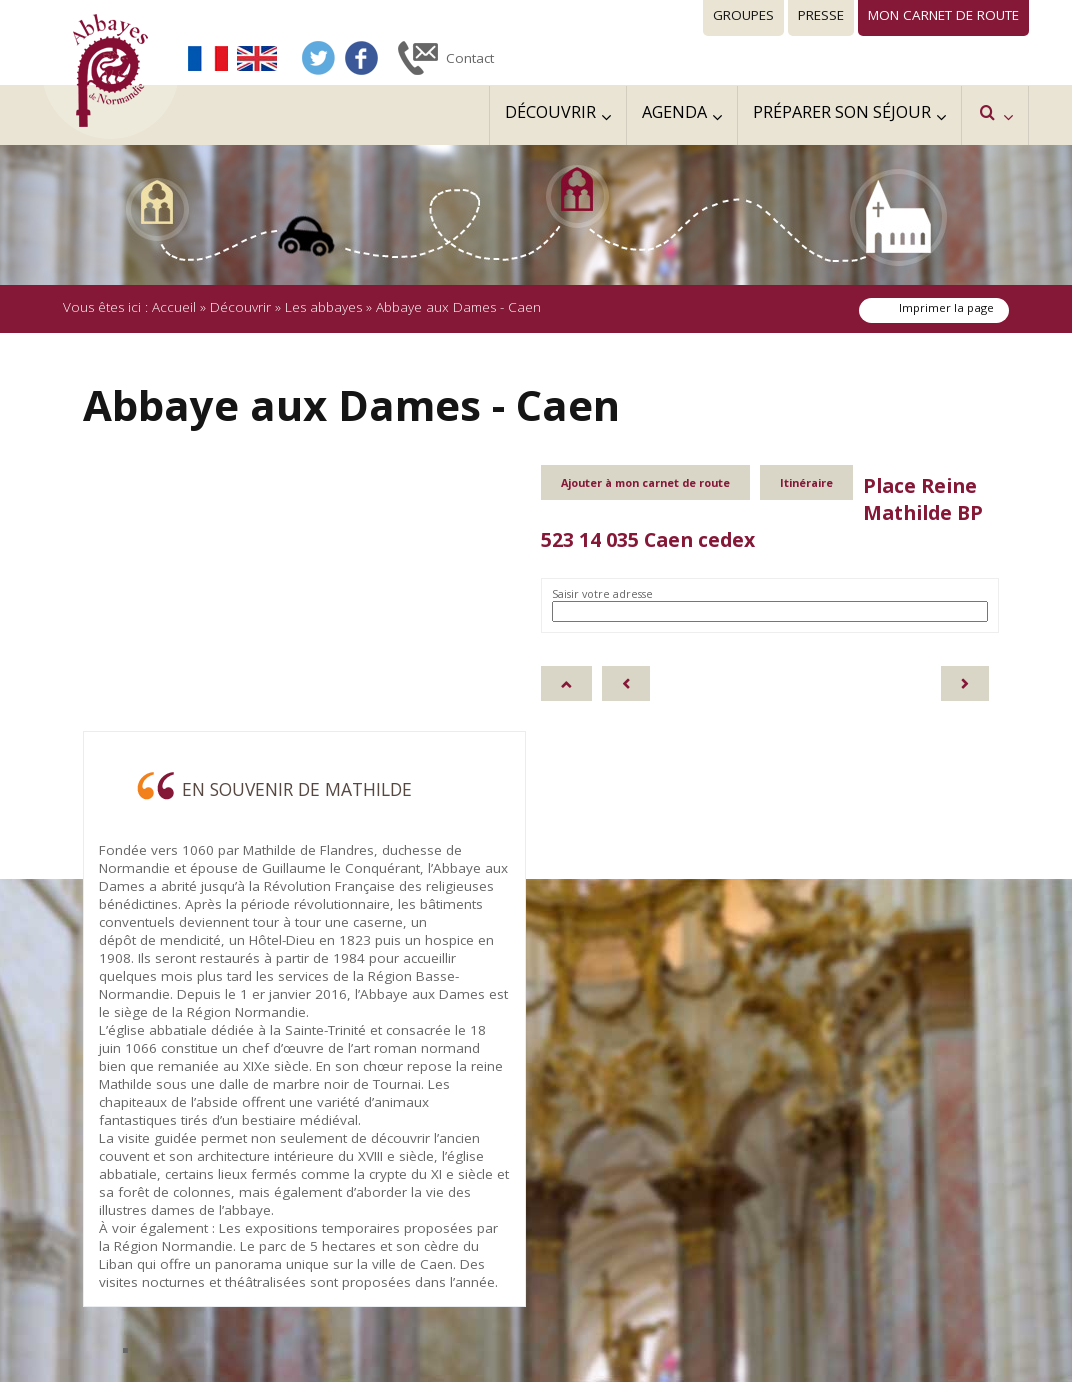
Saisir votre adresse (602, 593)
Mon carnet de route (943, 15)
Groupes (743, 15)
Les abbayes (323, 307)
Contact (470, 58)
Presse (821, 15)
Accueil (174, 307)
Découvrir (240, 307)
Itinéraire (806, 482)
